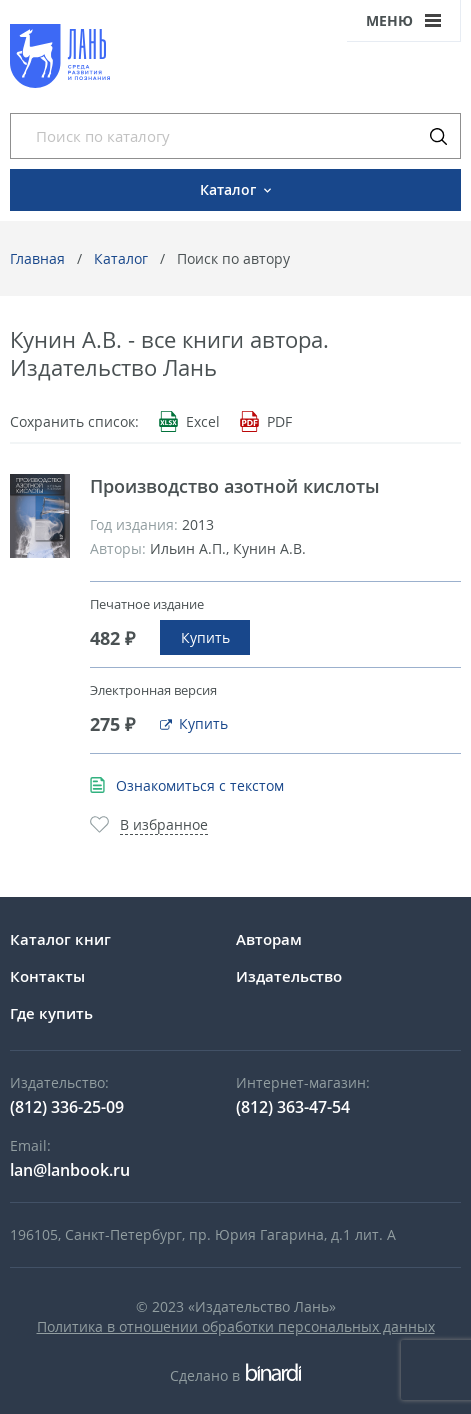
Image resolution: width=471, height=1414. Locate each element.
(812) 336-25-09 (67, 1107)
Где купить (51, 1013)
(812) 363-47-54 (293, 1107)
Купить (205, 637)
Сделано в (235, 1375)
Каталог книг (60, 939)
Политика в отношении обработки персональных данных (236, 1326)
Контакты (47, 976)
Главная (37, 258)
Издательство (289, 976)
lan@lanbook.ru (70, 1170)
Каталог (121, 258)
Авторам (269, 939)
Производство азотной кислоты (235, 486)
